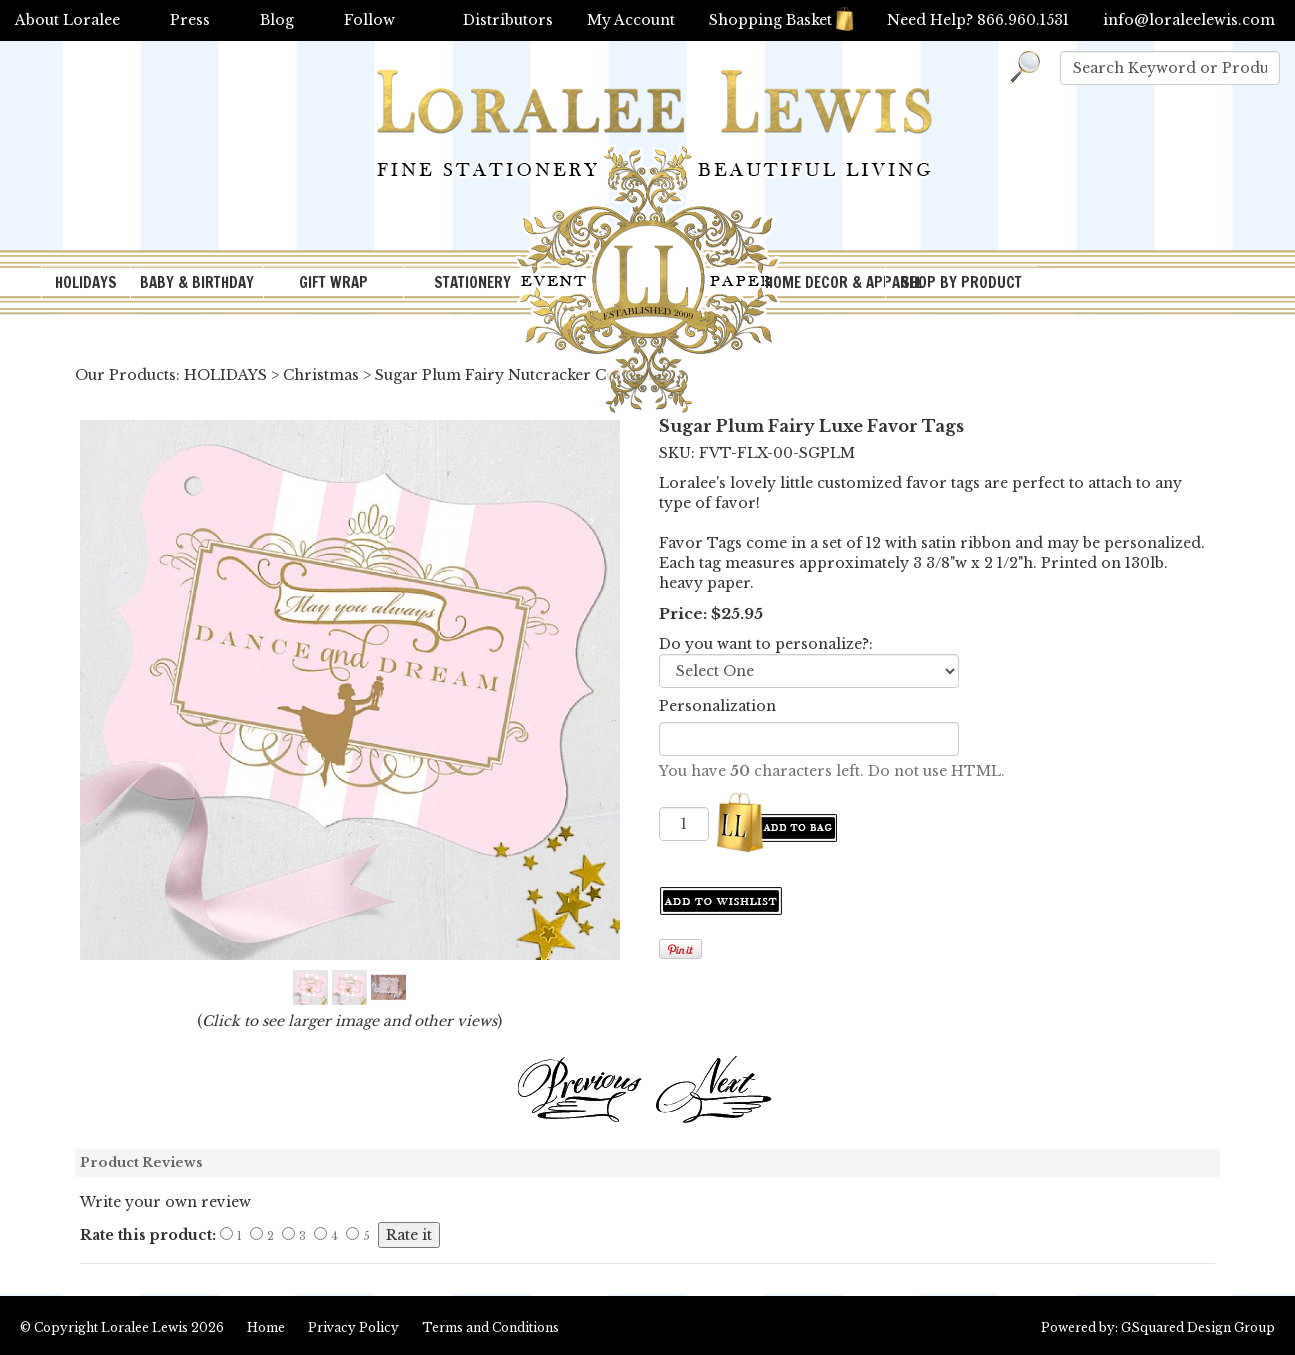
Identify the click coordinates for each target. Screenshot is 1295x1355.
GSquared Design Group (1198, 1327)
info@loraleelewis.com (1189, 20)
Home (266, 1327)
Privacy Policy (353, 1327)
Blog (277, 20)
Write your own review (165, 1202)
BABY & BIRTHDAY (197, 282)
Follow (369, 20)
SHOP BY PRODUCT (961, 282)
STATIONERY (472, 282)
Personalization (717, 706)
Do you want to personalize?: (766, 644)
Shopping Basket (781, 20)
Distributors (508, 20)
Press (190, 20)
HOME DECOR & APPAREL (825, 282)
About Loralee (67, 20)
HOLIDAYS (86, 282)
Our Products (125, 375)
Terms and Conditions (490, 1327)
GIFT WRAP (333, 282)
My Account (631, 20)
